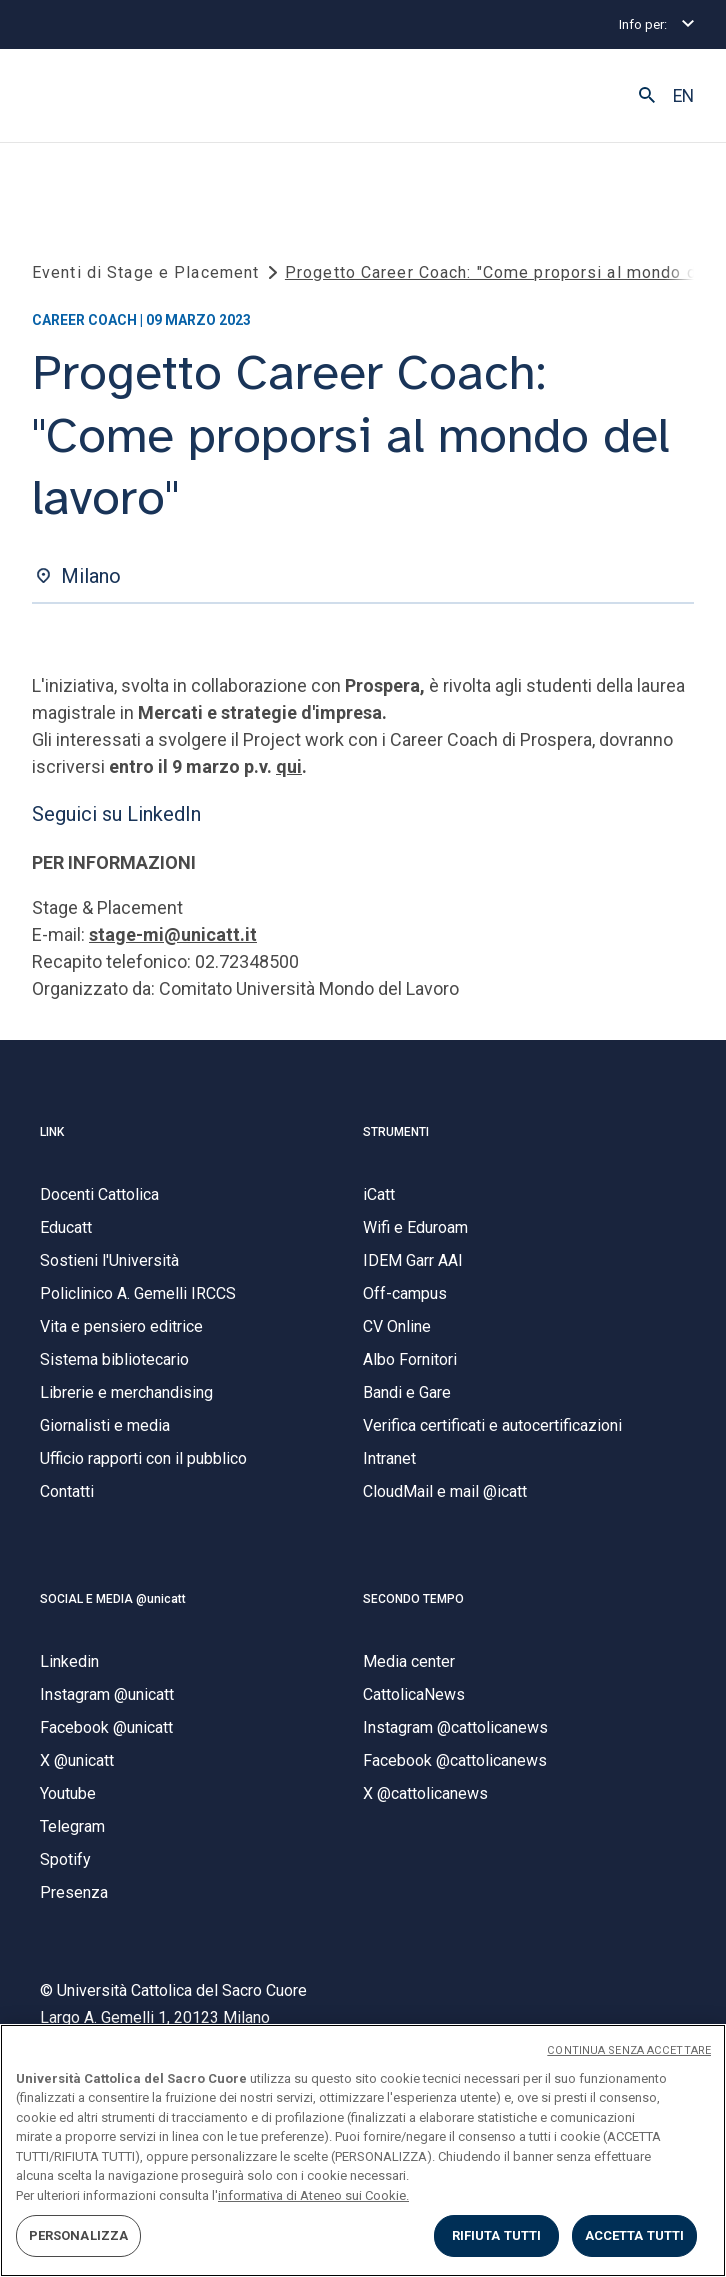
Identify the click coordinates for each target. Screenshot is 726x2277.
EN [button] (683, 96)
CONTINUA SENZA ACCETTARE (629, 2050)
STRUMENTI (396, 1132)
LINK (52, 1132)
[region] (363, 2150)
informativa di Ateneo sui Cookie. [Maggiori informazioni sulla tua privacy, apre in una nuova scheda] (313, 2195)
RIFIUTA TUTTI (497, 2235)
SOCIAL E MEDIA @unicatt (113, 1599)
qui (289, 766)
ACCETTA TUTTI (635, 2235)
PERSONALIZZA (79, 2235)
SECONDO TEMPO (413, 1599)
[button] (647, 96)
